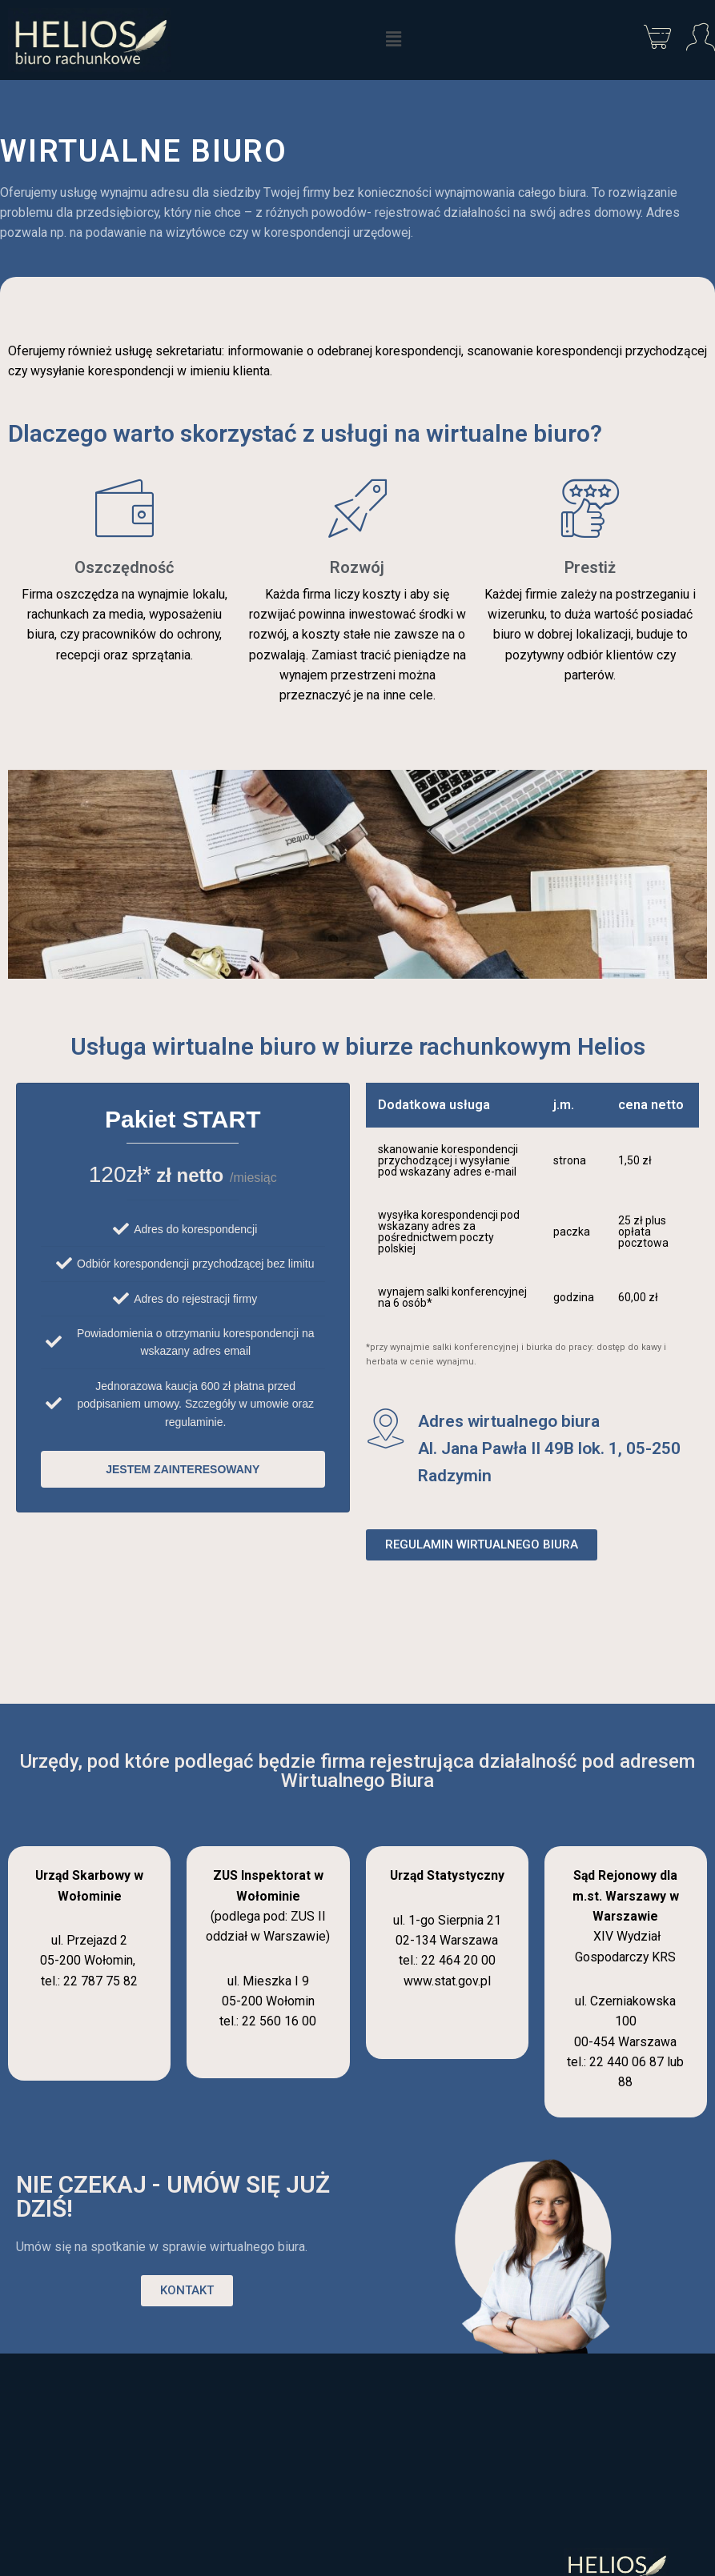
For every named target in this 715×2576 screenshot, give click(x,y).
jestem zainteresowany (182, 1471)
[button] (393, 40)
